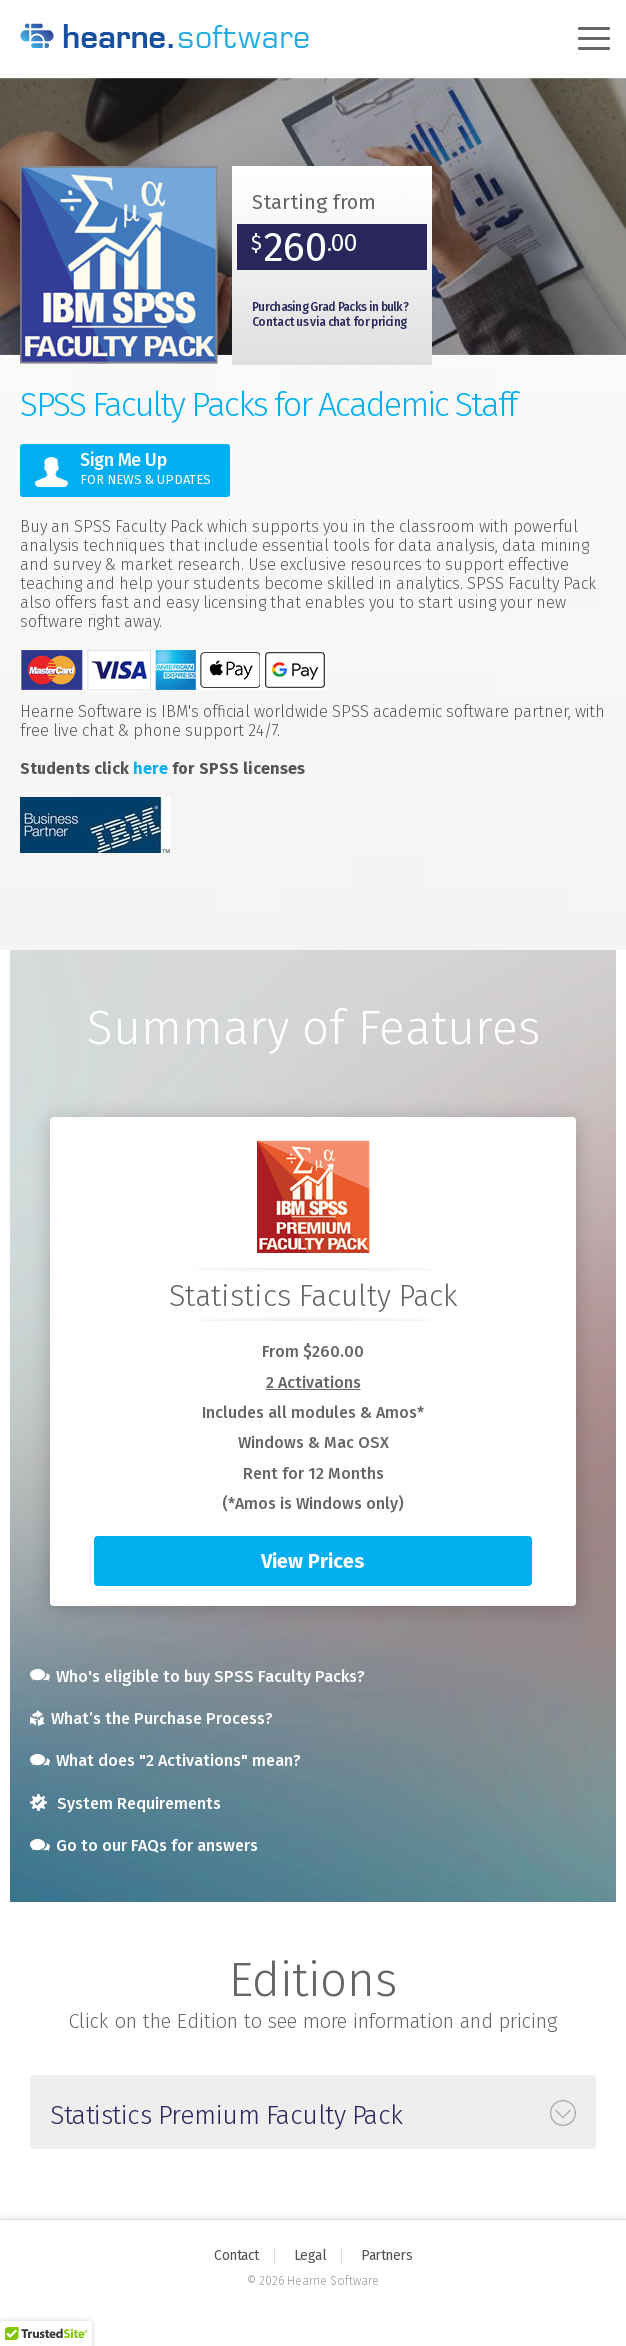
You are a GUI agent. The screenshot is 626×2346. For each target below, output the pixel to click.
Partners (386, 2255)
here (150, 768)
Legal (310, 2255)
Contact (236, 2255)
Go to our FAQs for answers (144, 1845)
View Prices (313, 1561)
